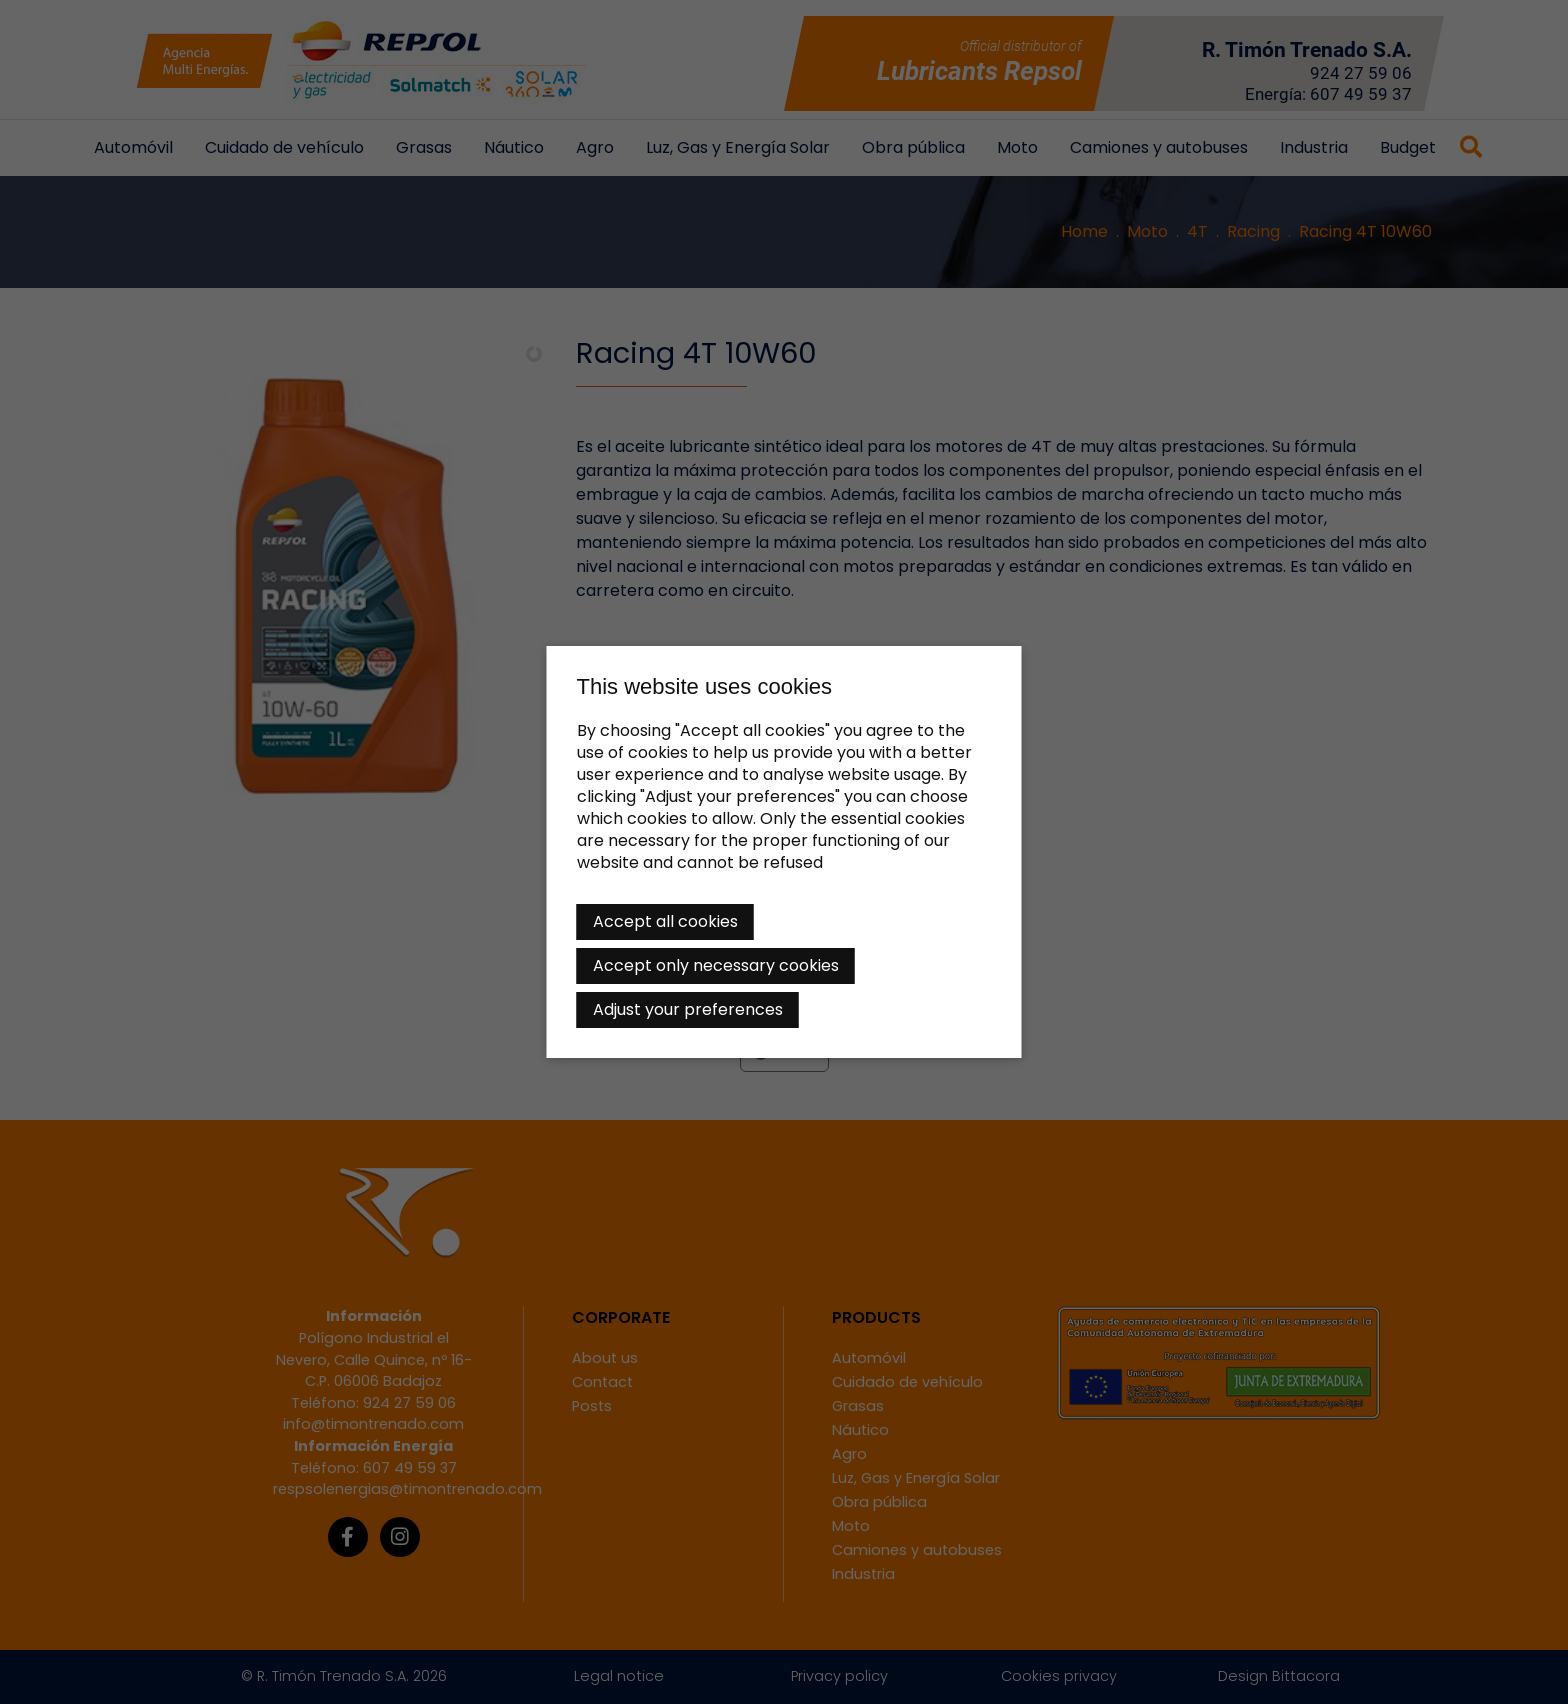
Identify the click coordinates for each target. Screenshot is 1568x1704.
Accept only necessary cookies (716, 965)
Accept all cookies (665, 921)
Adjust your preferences (688, 1009)
